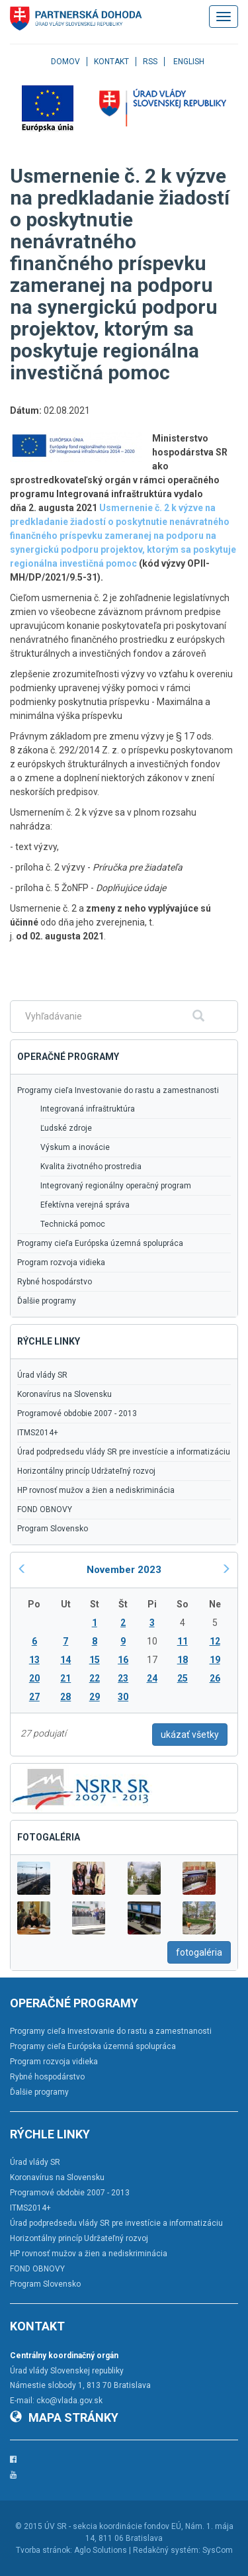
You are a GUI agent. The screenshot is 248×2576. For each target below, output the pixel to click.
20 (34, 1678)
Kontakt (111, 61)
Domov (65, 61)
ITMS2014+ (37, 1432)
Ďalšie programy (46, 1301)
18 (182, 1659)
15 (94, 1659)
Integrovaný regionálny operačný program (115, 1185)
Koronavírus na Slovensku (64, 1394)
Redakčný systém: (166, 2550)
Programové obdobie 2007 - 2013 (77, 1413)
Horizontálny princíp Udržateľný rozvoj (86, 1471)
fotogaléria (199, 1952)
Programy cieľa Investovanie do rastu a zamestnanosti (118, 1090)
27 (34, 1697)
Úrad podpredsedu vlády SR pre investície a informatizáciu (123, 1451)
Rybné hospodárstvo (54, 1281)
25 (182, 1678)
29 (94, 1697)
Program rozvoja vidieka (61, 1262)
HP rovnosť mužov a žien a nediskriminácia (96, 1490)
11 (182, 1641)
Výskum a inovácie (75, 1147)
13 (34, 1659)
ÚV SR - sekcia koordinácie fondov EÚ (112, 2526)
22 (94, 1678)
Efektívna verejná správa (85, 1205)
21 (65, 1678)
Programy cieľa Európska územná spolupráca (100, 1243)
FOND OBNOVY (44, 1509)
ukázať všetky (190, 1734)
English (188, 61)
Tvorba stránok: (44, 2550)
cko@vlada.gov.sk (69, 2400)
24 (152, 1678)
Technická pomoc (72, 1224)
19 (215, 1659)
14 (65, 1659)
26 (215, 1678)
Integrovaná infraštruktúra (87, 1109)
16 (123, 1659)
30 (123, 1697)
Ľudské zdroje (66, 1128)
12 (215, 1641)
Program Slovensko (52, 1528)
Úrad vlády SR (42, 1375)
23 (123, 1678)
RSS (150, 61)
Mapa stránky (64, 2417)
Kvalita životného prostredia (91, 1166)
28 (65, 1697)
